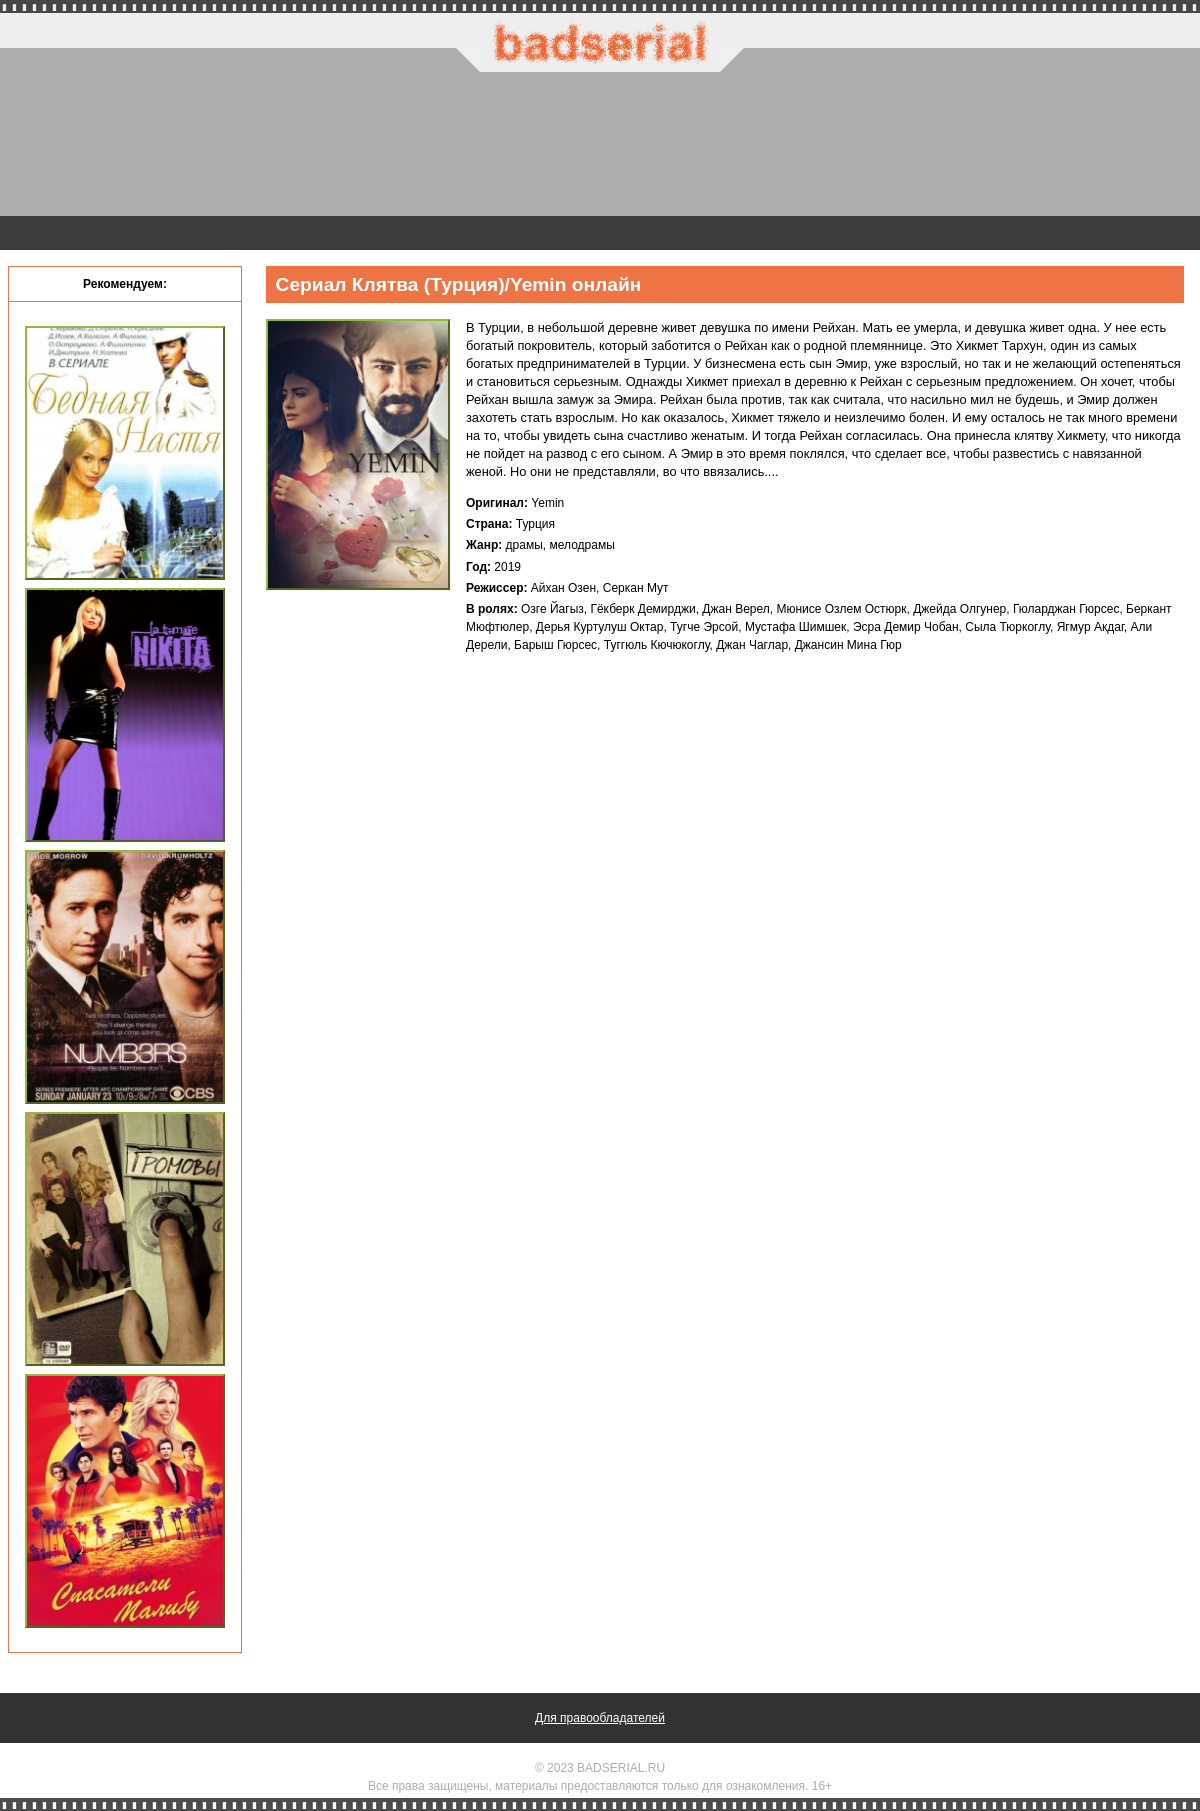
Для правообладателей (600, 1718)
